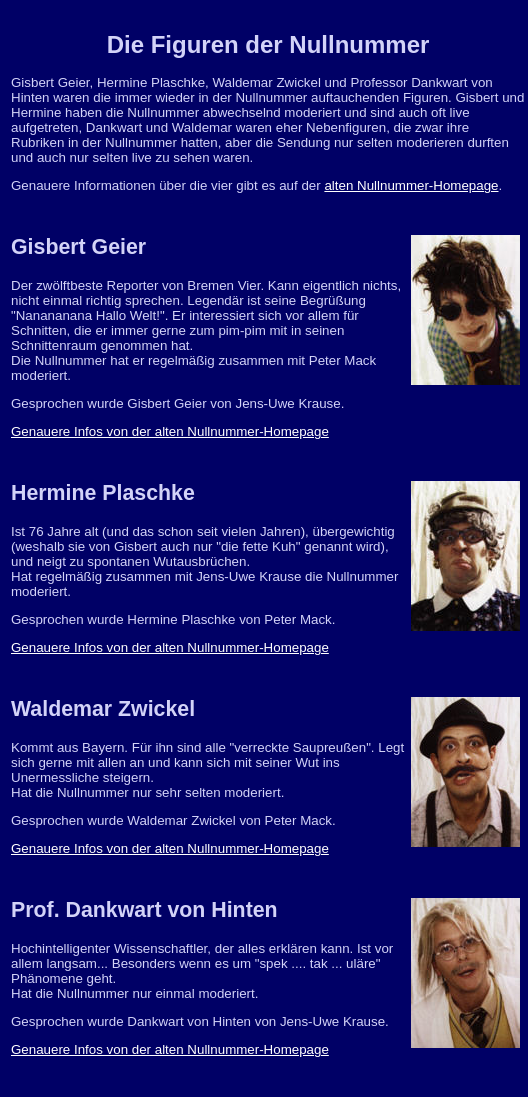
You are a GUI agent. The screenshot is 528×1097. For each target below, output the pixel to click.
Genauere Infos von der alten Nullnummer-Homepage (170, 431)
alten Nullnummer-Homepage (411, 185)
